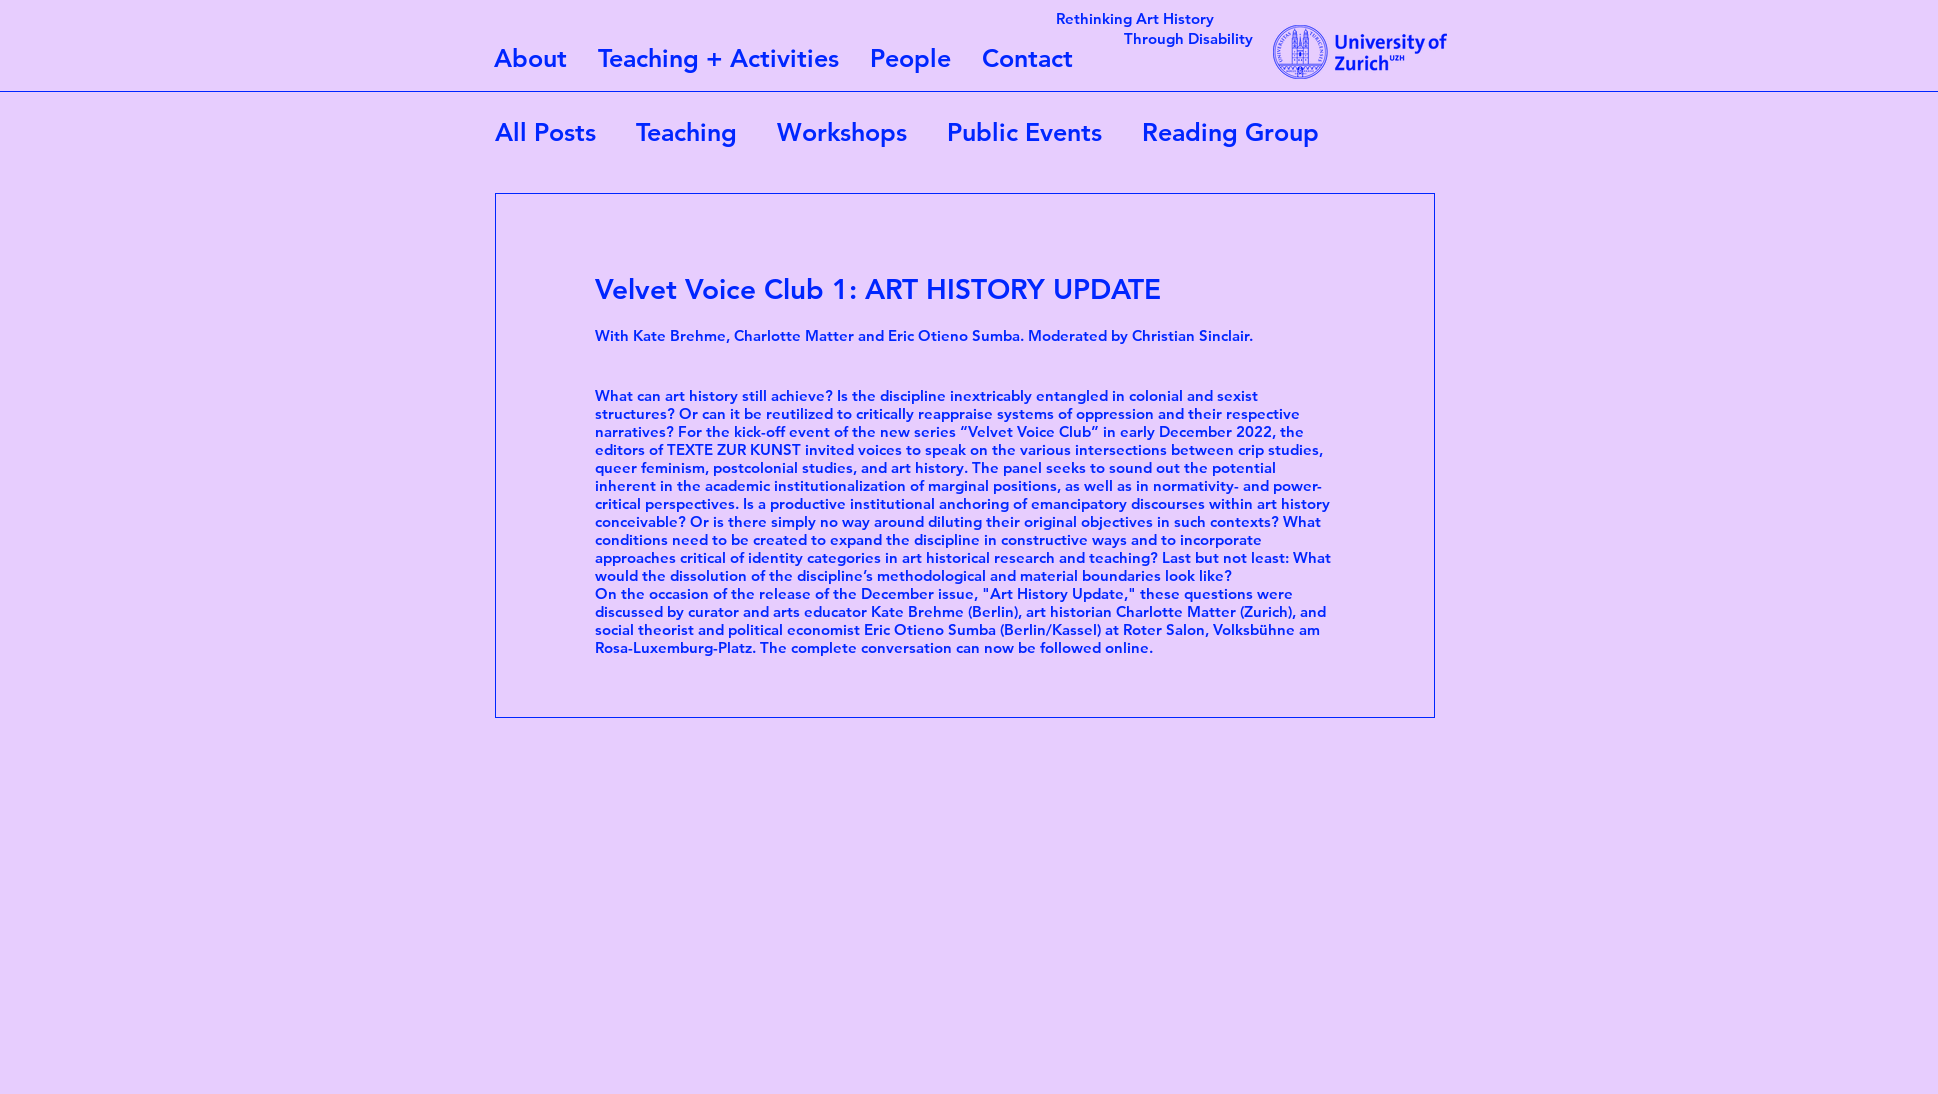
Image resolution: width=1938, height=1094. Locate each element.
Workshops (842, 132)
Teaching (686, 132)
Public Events (1024, 132)
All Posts (545, 132)
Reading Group (1230, 132)
